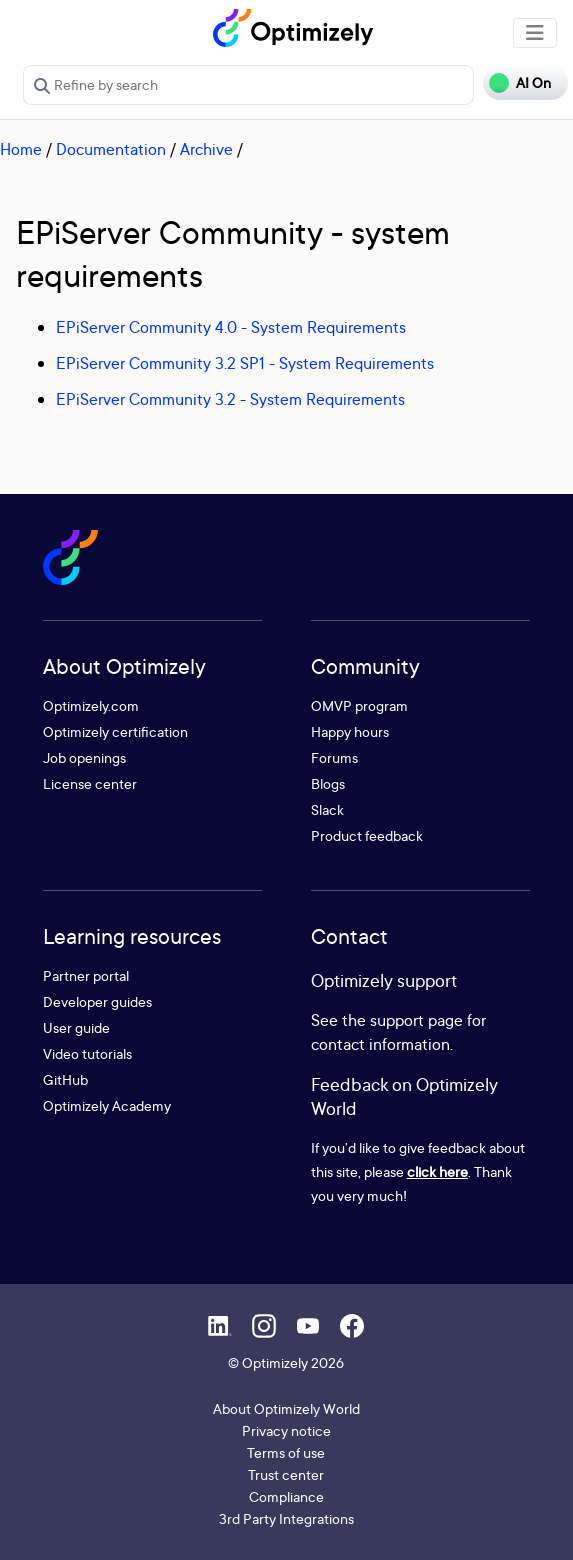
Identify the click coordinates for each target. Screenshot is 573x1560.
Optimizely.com (91, 705)
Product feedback (367, 835)
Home (21, 149)
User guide (76, 1027)
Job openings (84, 757)
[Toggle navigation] (535, 33)
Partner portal (86, 975)
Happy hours (350, 731)
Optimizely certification (115, 731)
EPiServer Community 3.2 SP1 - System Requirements (245, 363)
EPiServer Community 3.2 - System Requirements (230, 399)
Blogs (328, 783)
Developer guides (97, 1001)
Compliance (286, 1496)
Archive (206, 149)
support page (416, 1020)
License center (90, 783)
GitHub (65, 1079)
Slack (327, 809)
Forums (334, 757)
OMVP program (359, 705)
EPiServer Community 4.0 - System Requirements (231, 327)
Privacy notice (286, 1430)
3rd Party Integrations (286, 1518)
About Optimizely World (286, 1408)
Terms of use (286, 1452)
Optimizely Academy (107, 1105)
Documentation (111, 149)
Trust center (286, 1474)
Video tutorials (87, 1053)
